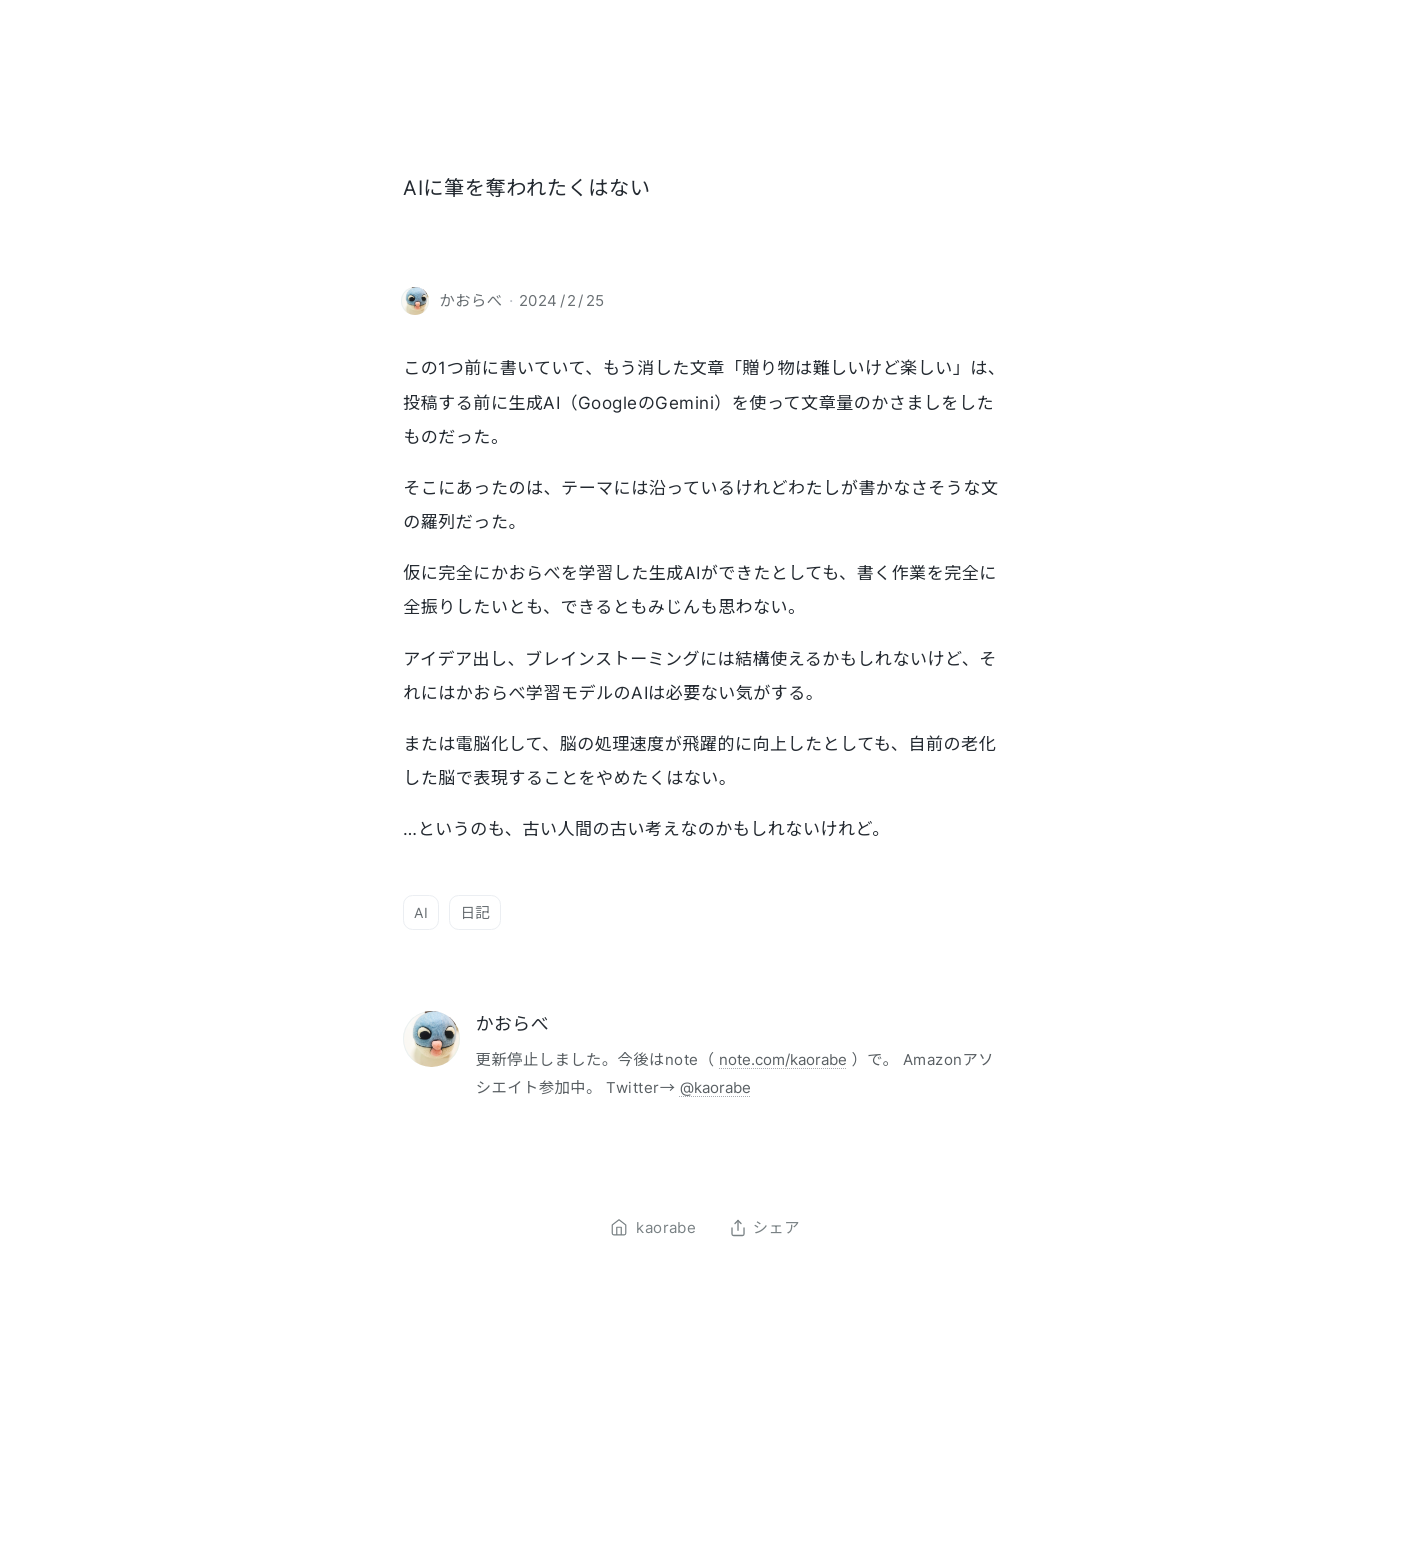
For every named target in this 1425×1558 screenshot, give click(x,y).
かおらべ (512, 1023)
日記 (475, 912)
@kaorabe (715, 1087)
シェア (764, 1228)
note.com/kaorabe (783, 1059)
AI (421, 912)
